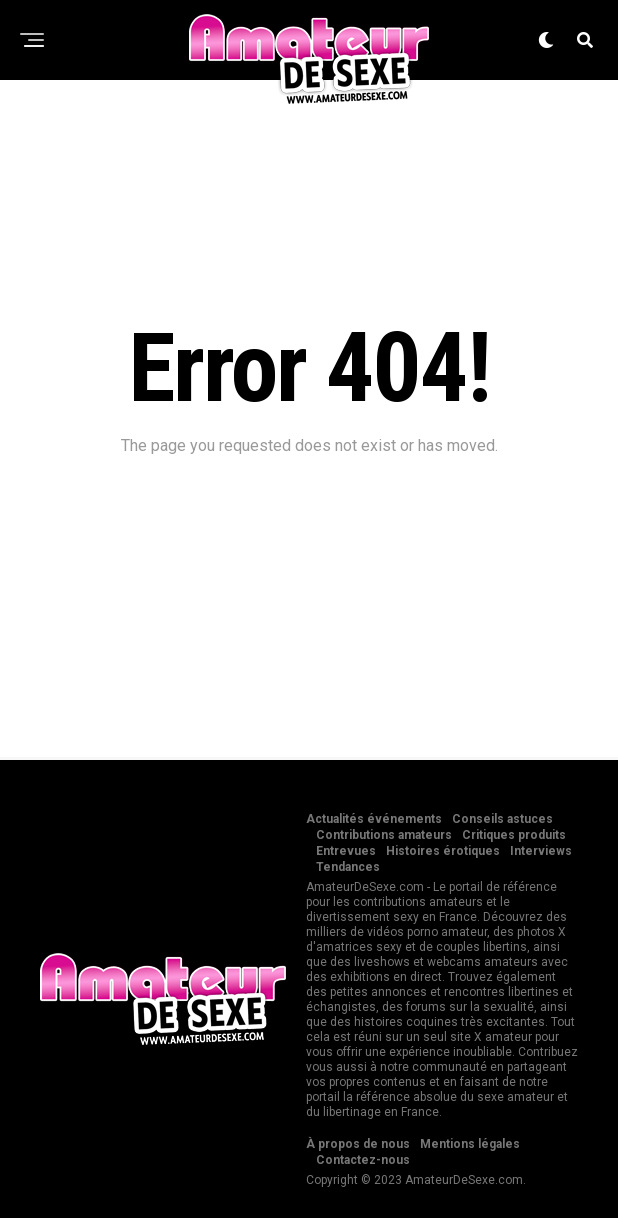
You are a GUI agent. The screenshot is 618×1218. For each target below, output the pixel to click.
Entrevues (346, 851)
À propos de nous (358, 1144)
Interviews (541, 851)
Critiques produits (514, 835)
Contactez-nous (363, 1160)
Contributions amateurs (384, 835)
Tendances (348, 867)
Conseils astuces (502, 819)
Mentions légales (470, 1144)
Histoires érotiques (443, 851)
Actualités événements (374, 819)
